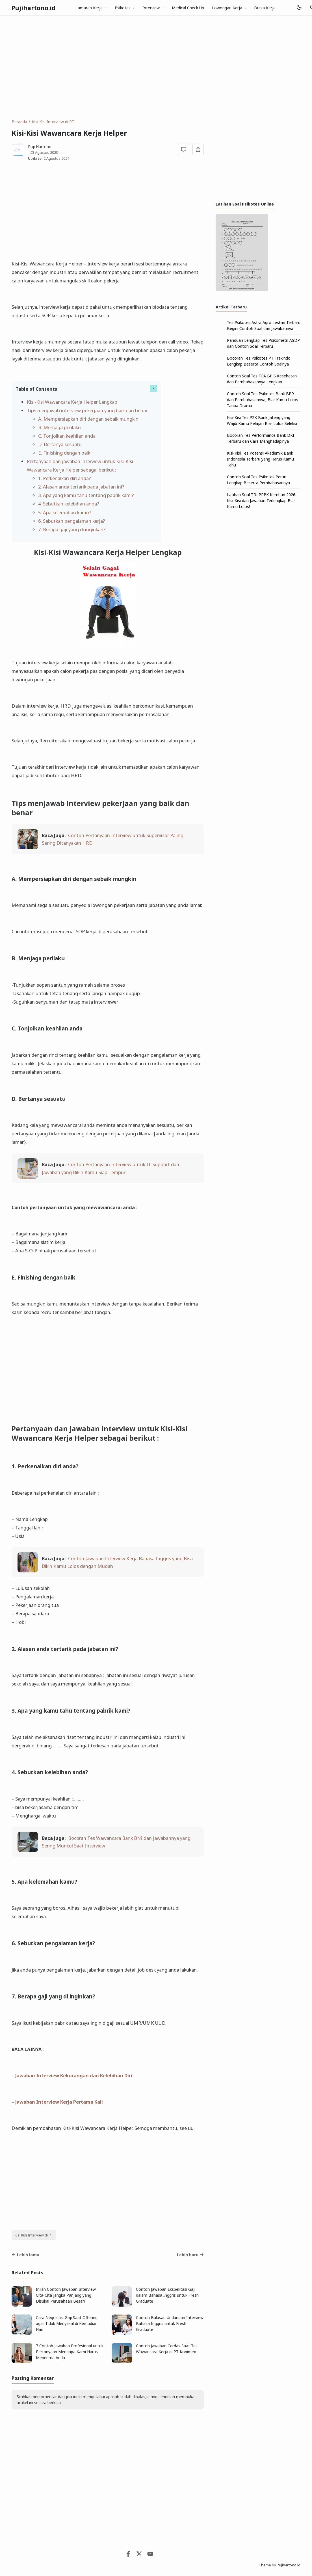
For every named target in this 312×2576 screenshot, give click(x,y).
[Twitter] (139, 2555)
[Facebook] (128, 2555)
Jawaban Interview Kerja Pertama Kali (59, 2102)
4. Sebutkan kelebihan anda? (68, 503)
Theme (265, 2565)
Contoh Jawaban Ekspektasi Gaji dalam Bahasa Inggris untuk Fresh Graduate (167, 2295)
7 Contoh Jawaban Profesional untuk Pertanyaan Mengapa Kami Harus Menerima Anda (69, 2351)
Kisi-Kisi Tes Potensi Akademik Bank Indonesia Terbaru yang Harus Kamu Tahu (260, 459)
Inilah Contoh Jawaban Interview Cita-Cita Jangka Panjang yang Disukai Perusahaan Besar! (66, 2295)
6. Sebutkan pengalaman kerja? (71, 521)
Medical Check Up (188, 7)
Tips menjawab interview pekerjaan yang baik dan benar (87, 410)
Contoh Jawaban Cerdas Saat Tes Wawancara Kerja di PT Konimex (167, 2348)
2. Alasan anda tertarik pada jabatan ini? (81, 486)
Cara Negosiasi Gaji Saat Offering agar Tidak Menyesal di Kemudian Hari (66, 2323)
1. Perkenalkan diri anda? (64, 478)
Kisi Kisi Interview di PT (34, 2235)
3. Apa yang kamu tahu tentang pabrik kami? (86, 495)
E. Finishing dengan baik (64, 452)
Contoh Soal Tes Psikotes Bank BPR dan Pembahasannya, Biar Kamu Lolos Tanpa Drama (262, 399)
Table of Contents (36, 389)
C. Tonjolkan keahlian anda (67, 436)
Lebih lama (25, 2254)
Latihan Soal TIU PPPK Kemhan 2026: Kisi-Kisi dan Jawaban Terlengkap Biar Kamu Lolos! (261, 500)
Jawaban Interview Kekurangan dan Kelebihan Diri (73, 2075)
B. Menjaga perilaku (59, 427)
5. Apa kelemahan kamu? (64, 512)
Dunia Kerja (265, 7)
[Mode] (298, 7)
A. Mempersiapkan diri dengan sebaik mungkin (88, 419)
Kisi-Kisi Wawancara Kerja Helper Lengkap (72, 402)
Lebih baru (190, 2254)
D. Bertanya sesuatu (60, 444)
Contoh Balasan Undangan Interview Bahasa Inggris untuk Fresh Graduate (169, 2323)
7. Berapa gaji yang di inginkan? (72, 529)
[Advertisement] (156, 67)
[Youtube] (150, 2555)
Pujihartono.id (34, 8)
